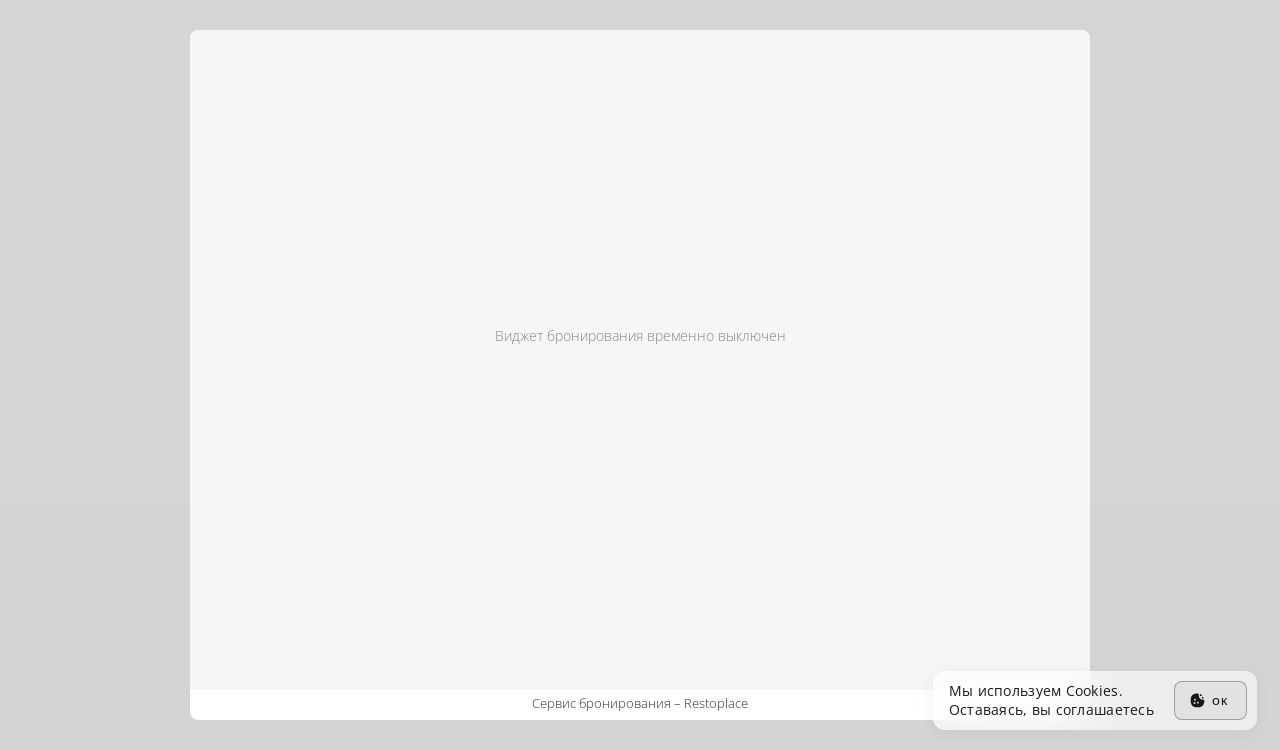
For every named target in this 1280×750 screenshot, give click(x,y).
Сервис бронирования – (640, 703)
